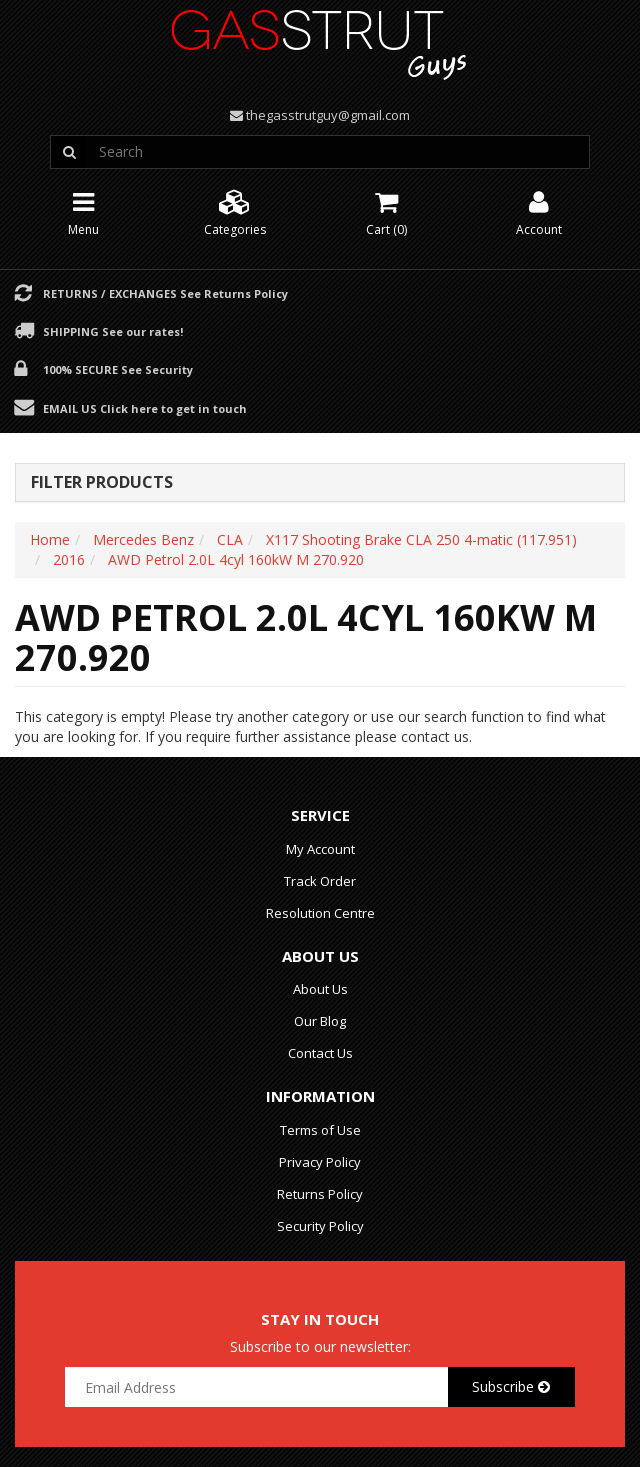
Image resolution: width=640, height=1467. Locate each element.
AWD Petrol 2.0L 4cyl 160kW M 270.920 (236, 559)
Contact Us (320, 1053)
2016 (69, 559)
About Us (320, 989)
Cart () (386, 211)
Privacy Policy (320, 1162)
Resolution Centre (320, 913)
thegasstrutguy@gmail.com (328, 115)
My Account (320, 849)
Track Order (320, 881)
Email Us (145, 408)
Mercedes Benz (143, 539)
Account (539, 211)
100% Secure (118, 369)
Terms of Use (320, 1130)
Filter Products (102, 483)
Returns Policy (320, 1194)
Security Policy (320, 1226)
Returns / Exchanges (165, 293)
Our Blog (320, 1021)
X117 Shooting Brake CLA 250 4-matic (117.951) (421, 539)
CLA (230, 539)
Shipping (113, 331)
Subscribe (511, 1386)
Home (50, 539)
